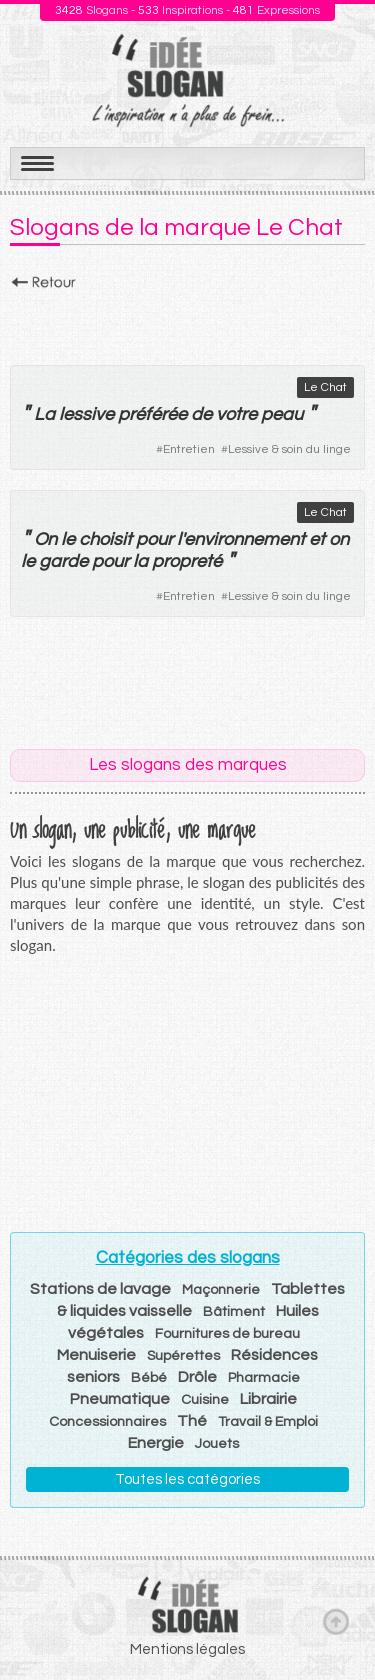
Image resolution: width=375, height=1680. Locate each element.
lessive (86, 414)
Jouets (217, 1444)
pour (154, 539)
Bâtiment (234, 1312)
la (140, 561)
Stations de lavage (100, 1289)
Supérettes (183, 1356)
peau (282, 414)
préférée (152, 414)
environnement (244, 539)
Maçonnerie (221, 1290)
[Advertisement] (187, 322)
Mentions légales (187, 1649)
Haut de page (336, 1621)
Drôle (197, 1377)
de (201, 414)
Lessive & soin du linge (289, 449)
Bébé (149, 1378)
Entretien (189, 449)
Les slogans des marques (188, 765)
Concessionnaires (107, 1422)
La (44, 414)
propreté (187, 561)
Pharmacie (264, 1378)
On (45, 539)
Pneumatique (120, 1399)
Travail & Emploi (268, 1422)
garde (63, 561)
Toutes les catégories (187, 1479)
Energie (156, 1443)
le (68, 539)
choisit (105, 539)
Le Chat (325, 387)
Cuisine (205, 1400)
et (317, 539)
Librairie (268, 1399)
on (339, 539)
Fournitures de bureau (227, 1334)
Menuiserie (96, 1355)
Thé (192, 1421)
